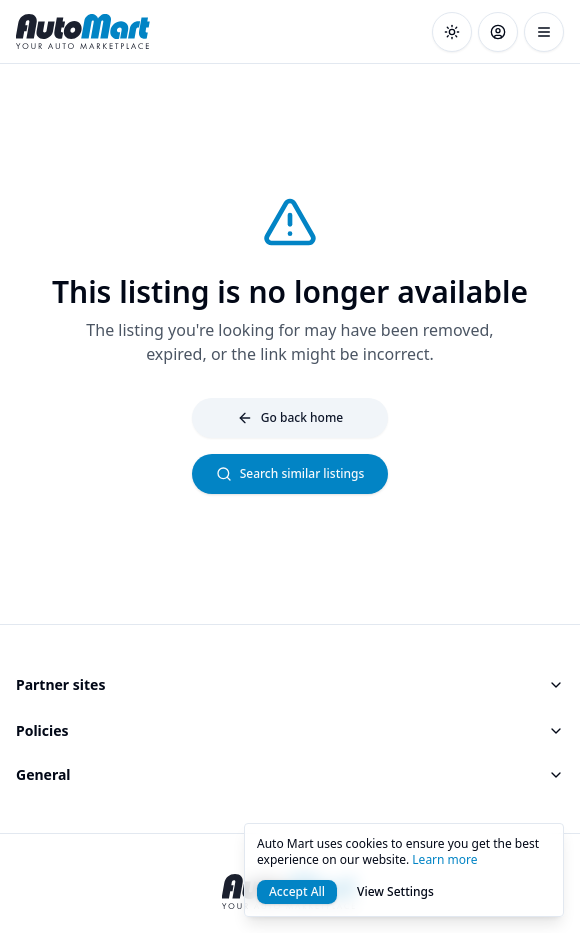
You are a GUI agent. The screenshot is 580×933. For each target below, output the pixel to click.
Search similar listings (290, 473)
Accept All (297, 891)
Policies (290, 730)
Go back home (290, 417)
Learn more (444, 859)
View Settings (395, 891)
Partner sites (290, 684)
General (290, 774)
